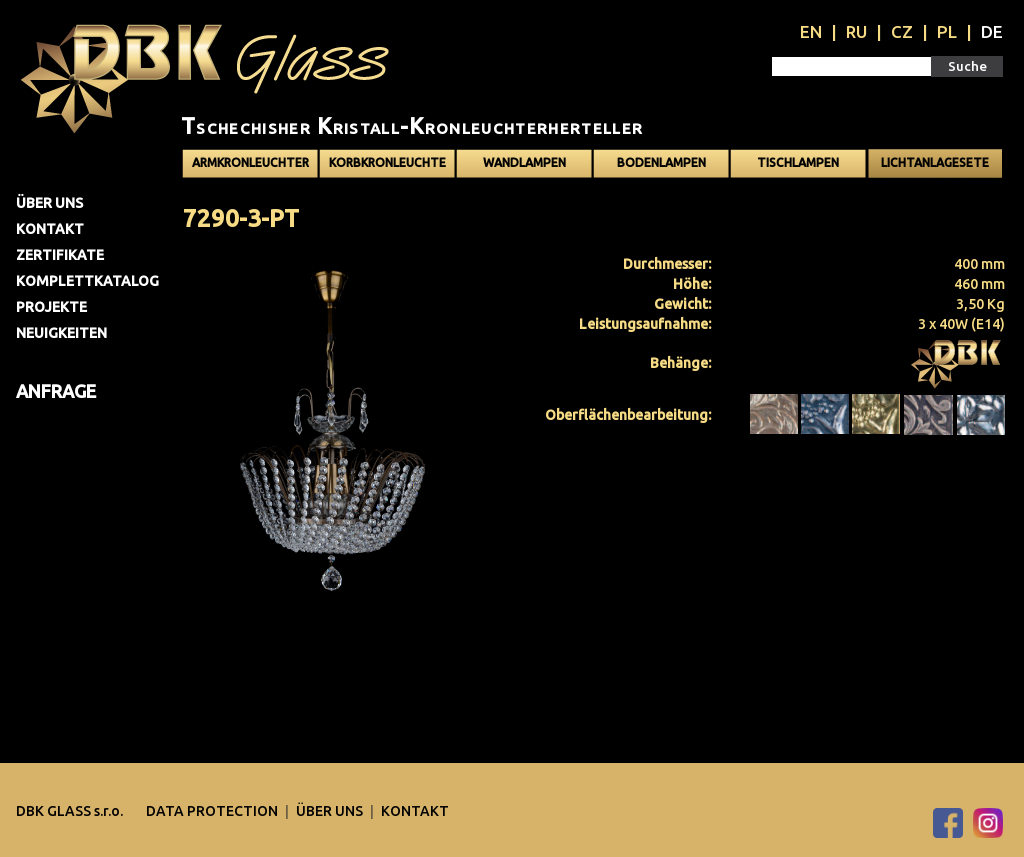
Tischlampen (798, 162)
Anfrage (56, 391)
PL (947, 31)
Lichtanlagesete (935, 162)
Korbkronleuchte (387, 162)
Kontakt (50, 229)
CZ (902, 31)
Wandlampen (524, 162)
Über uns (49, 203)
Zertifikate (60, 255)
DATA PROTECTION (213, 811)
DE (992, 31)
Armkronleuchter (250, 162)
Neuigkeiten (61, 333)
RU (856, 31)
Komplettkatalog (87, 281)
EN (811, 31)
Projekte (51, 307)
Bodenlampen (661, 162)
